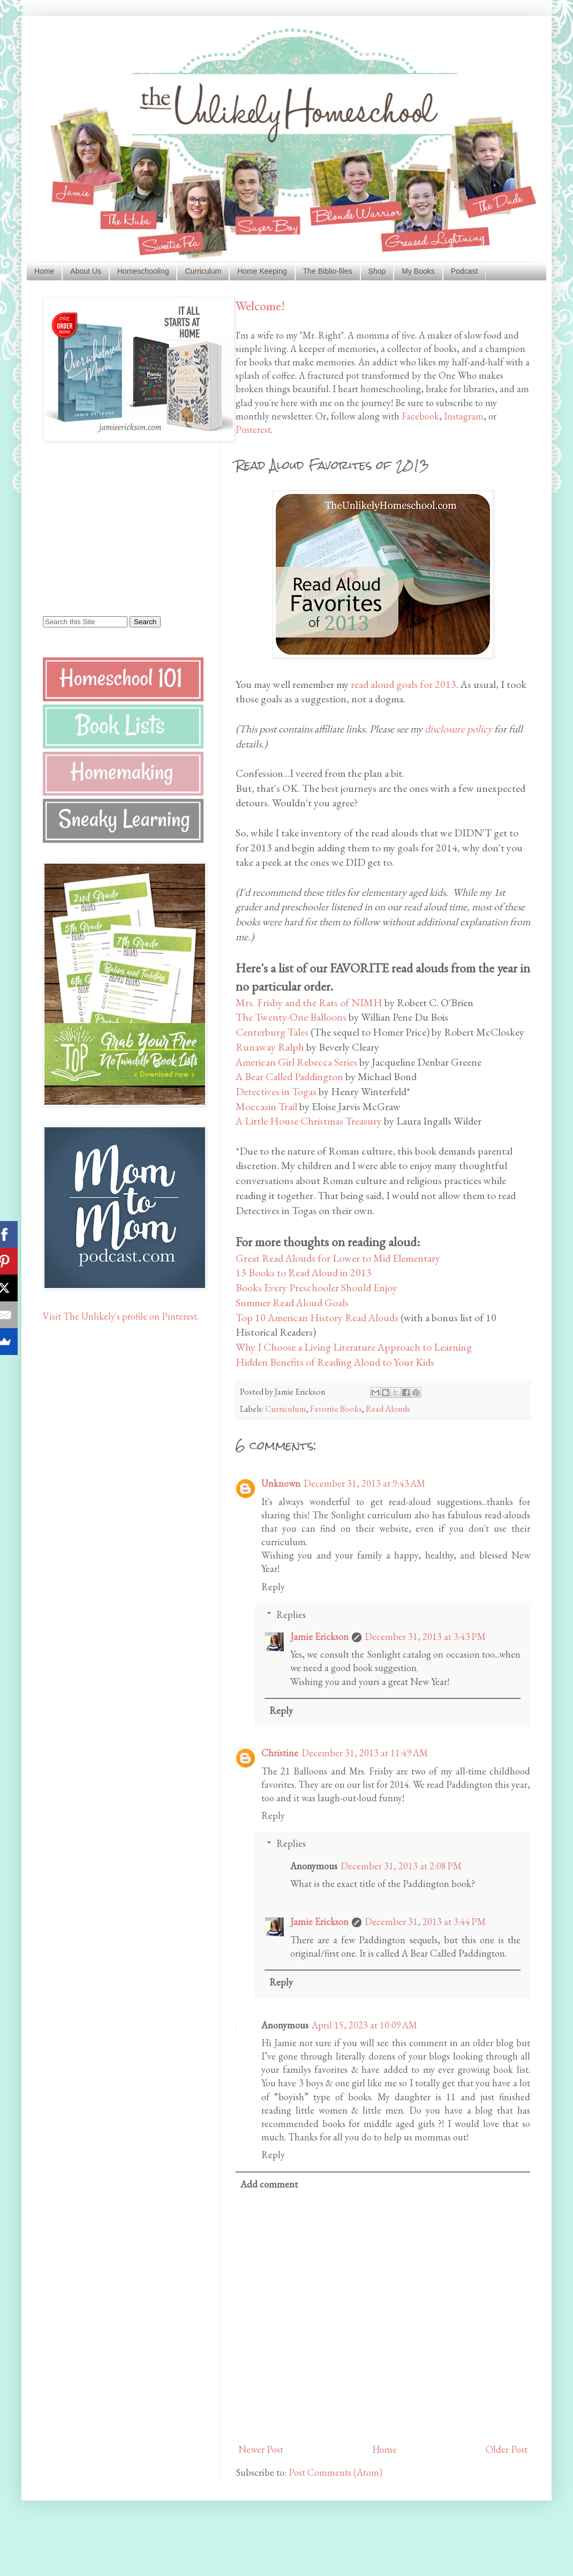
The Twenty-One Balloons (291, 1017)
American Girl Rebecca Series (296, 1062)
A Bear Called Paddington (289, 1076)
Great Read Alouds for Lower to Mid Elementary (338, 1258)
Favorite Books (336, 1408)
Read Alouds (388, 1408)
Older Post (506, 2449)
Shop (377, 271)
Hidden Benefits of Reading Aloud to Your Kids (335, 1362)
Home (44, 271)
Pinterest (253, 429)
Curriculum (203, 271)
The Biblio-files (327, 271)
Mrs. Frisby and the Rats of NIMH (309, 1002)
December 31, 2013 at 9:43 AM (364, 1483)
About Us (85, 271)
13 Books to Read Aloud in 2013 (304, 1272)
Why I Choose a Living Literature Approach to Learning (354, 1347)
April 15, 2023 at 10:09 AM (364, 2025)
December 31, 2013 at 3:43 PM (425, 1636)
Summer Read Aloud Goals (292, 1302)
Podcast (464, 271)
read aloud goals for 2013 (403, 684)
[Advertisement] (110, 528)
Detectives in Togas (276, 1091)
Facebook (420, 416)
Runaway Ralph (270, 1047)
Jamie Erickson (319, 1636)
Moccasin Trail (266, 1106)
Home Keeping (262, 271)
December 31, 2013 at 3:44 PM (425, 1921)
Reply (273, 1587)
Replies (291, 1614)
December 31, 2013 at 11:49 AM (364, 1753)
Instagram (464, 416)
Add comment (269, 2184)
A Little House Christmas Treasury (309, 1121)
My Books (418, 271)
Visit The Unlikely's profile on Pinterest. (121, 1316)
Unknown (280, 1483)
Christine (279, 1753)
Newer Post (260, 2449)
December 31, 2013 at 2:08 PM (401, 1866)
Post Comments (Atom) (335, 2472)
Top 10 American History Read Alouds (317, 1317)
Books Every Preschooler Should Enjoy (316, 1287)
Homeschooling (143, 271)
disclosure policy (458, 729)
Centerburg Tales (272, 1032)
